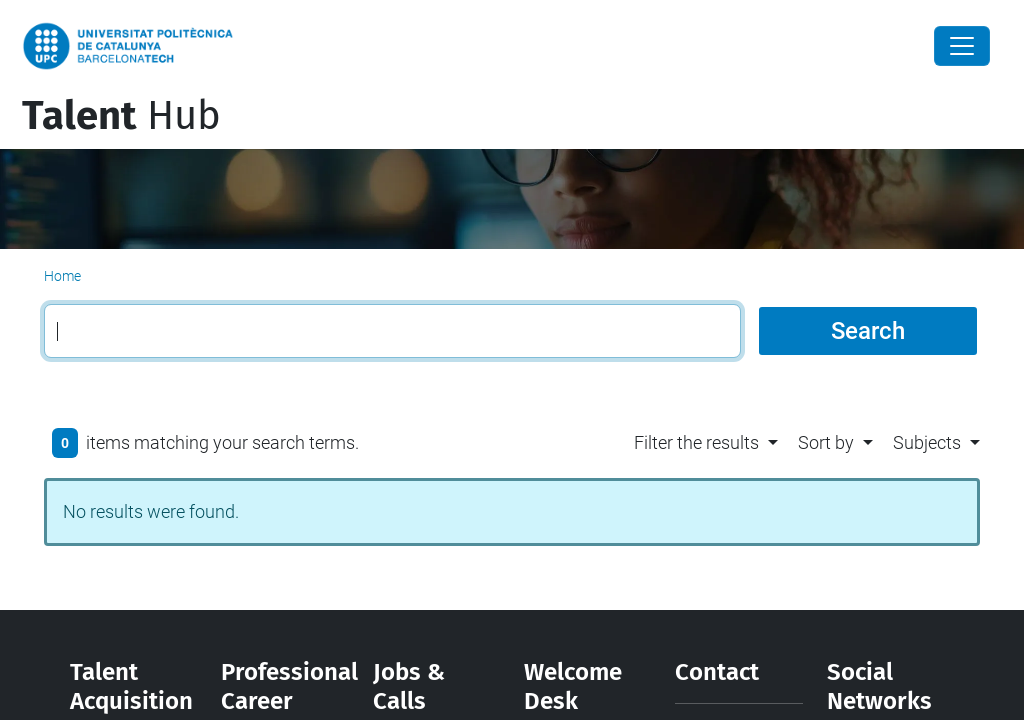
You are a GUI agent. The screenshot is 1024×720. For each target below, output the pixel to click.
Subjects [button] (927, 442)
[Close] (962, 46)
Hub (121, 116)
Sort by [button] (826, 442)
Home (62, 276)
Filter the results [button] (696, 442)
